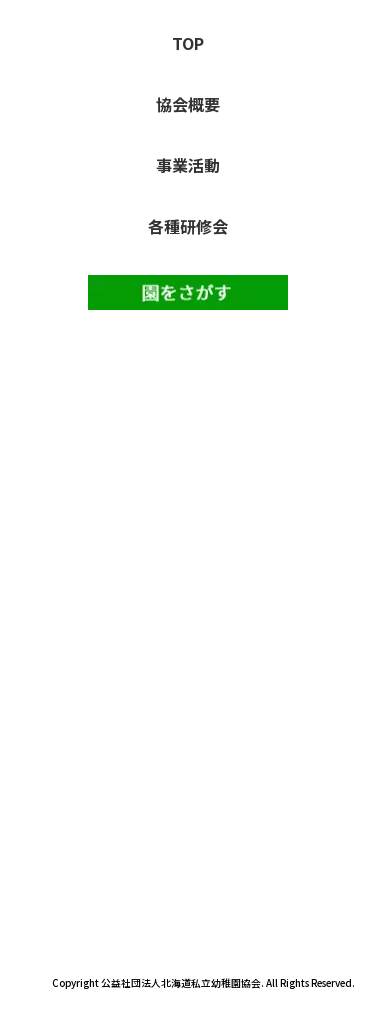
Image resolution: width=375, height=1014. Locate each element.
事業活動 (188, 165)
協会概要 (188, 104)
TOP (188, 43)
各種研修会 (188, 226)
